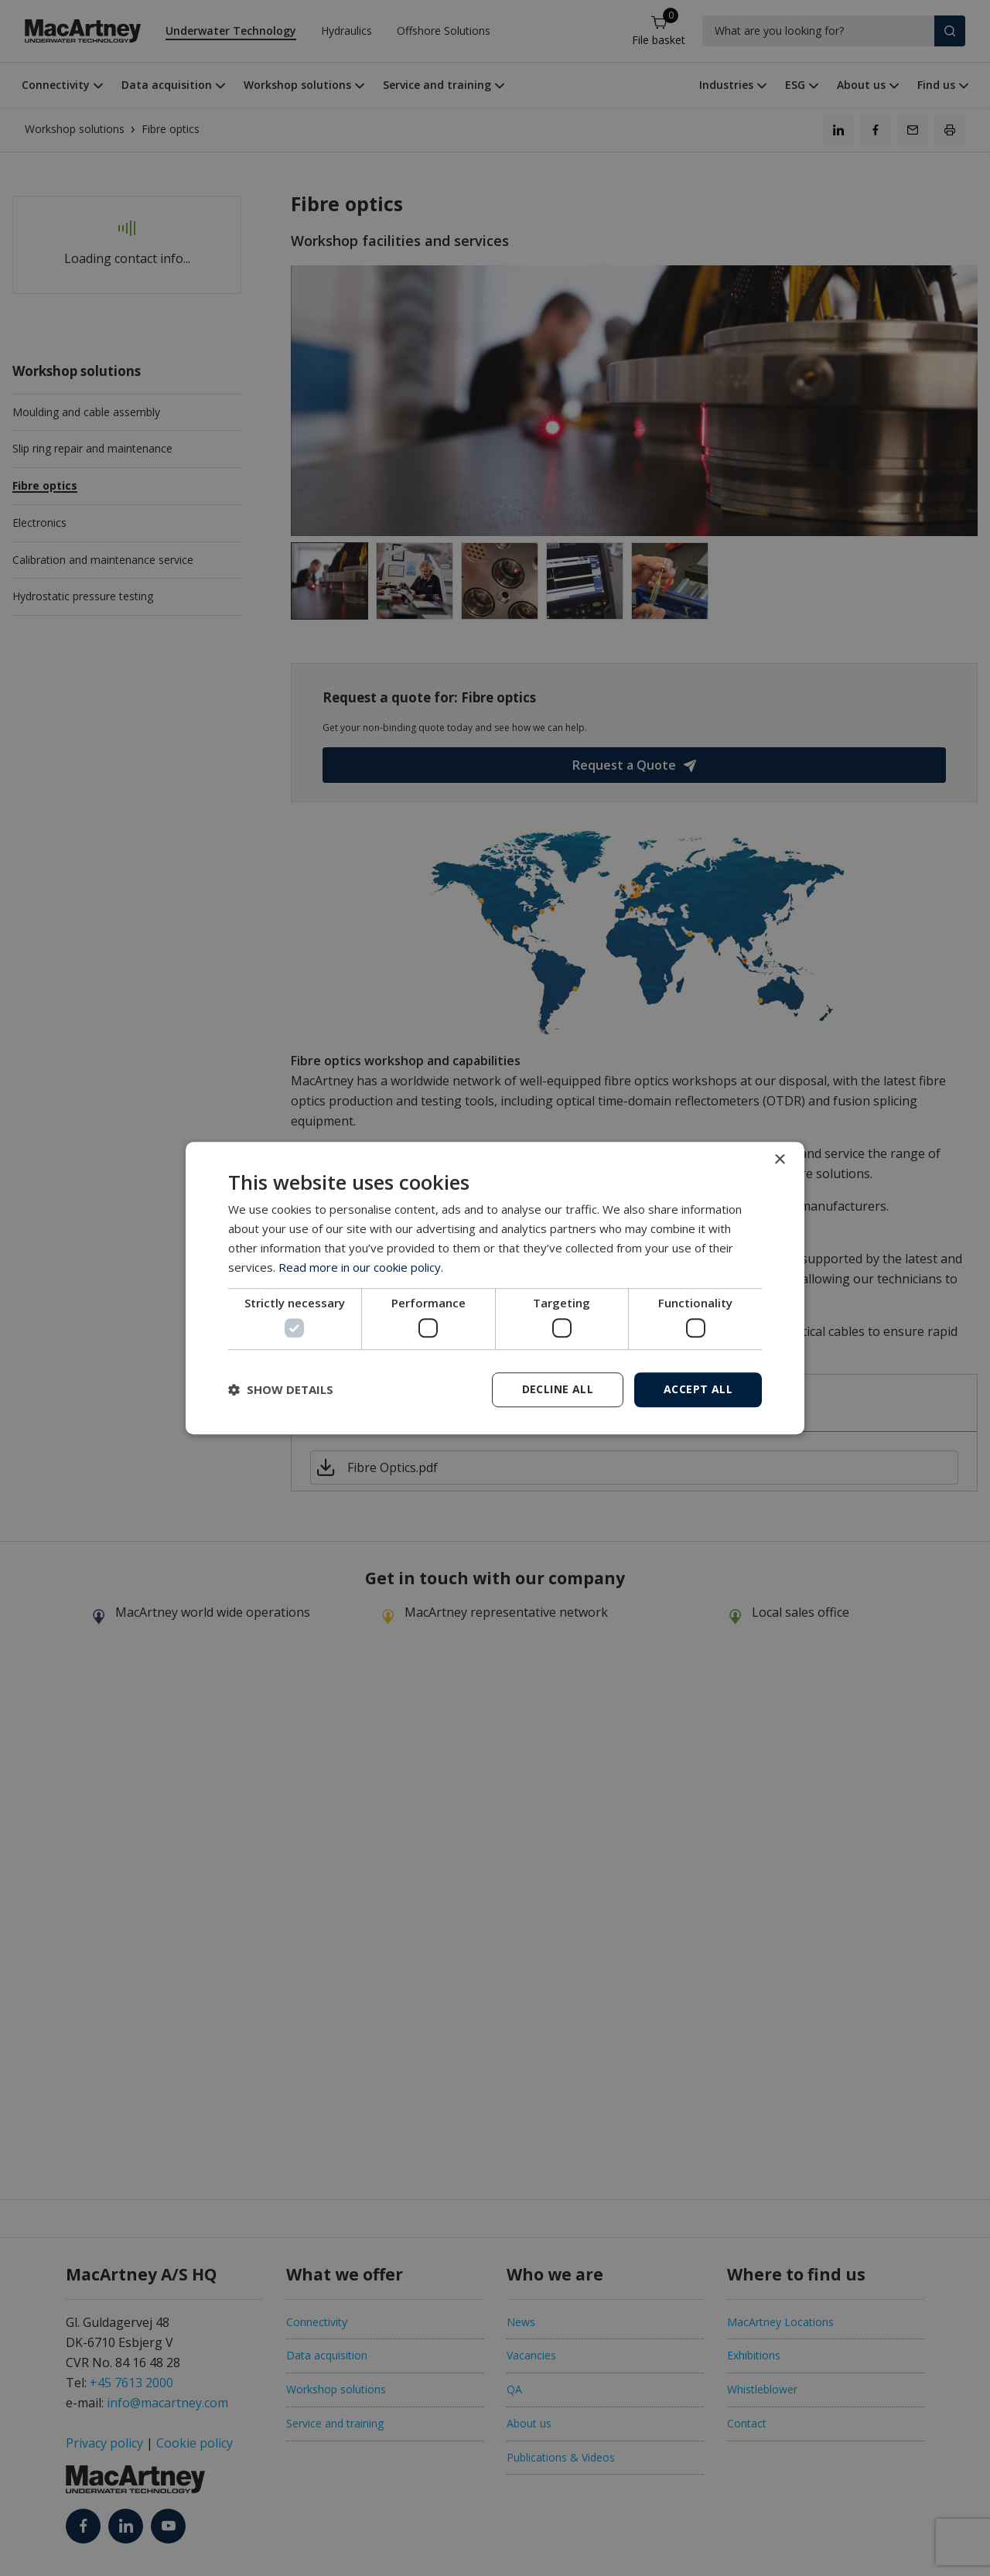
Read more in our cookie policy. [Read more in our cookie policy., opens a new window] (360, 1267)
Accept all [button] (698, 1389)
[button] (280, 1389)
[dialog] (495, 1288)
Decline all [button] (557, 1389)
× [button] (779, 1160)
